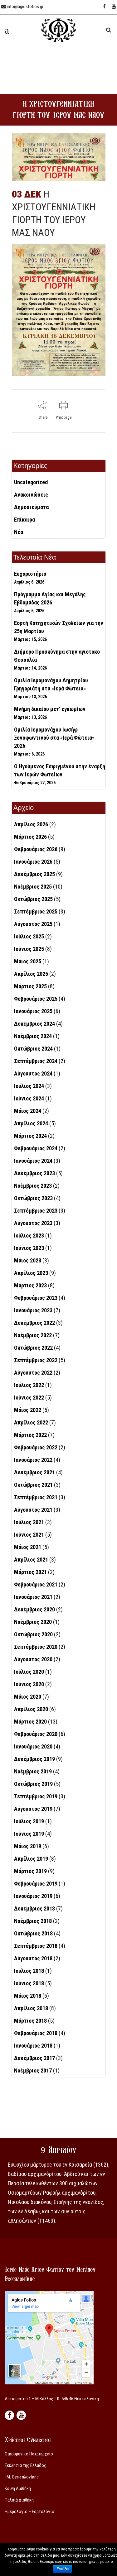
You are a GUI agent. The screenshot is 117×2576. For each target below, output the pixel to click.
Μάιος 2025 (27, 961)
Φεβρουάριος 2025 (35, 998)
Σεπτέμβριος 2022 (35, 1360)
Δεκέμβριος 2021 (34, 1472)
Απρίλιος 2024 (31, 1123)
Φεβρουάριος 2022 (35, 1447)
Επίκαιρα (24, 519)
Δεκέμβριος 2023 (34, 1173)
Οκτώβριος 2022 (33, 1347)
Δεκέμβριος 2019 (34, 1759)
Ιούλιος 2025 (29, 936)
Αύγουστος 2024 (33, 1073)
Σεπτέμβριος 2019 (35, 1796)
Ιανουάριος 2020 (33, 1746)
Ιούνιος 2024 (29, 1098)
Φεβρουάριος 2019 (35, 1883)
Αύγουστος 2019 (33, 1809)
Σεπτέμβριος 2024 (35, 1061)
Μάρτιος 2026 (30, 836)
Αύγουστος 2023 (33, 1223)
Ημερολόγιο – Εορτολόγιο (29, 2511)
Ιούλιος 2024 (29, 1086)
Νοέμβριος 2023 (33, 1185)
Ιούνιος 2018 (29, 1983)
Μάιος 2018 (27, 1995)
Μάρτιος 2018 (30, 2020)
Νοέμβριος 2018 (33, 1921)
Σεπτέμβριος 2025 (35, 911)
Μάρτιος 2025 (30, 986)
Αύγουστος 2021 (33, 1509)
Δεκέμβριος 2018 (34, 1908)
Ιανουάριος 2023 (33, 1310)
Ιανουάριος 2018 (33, 2045)
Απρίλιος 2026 (31, 824)
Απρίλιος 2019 (31, 1858)
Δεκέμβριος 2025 (34, 874)
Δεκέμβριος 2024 (34, 1023)
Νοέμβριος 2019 (33, 1771)
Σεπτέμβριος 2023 (35, 1210)
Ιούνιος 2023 (29, 1248)
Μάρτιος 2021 (30, 1572)
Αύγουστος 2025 (33, 924)
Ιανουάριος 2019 (33, 1896)
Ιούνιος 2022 (29, 1397)
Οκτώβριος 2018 (33, 1933)
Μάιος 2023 (27, 1260)
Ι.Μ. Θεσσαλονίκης (22, 2477)
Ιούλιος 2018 (29, 1971)
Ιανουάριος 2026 (33, 861)
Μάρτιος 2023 (30, 1285)
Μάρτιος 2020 (30, 1721)
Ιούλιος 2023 (29, 1235)
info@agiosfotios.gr (22, 6)
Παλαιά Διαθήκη (19, 2500)
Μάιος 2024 (27, 1111)
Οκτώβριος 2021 (33, 1484)
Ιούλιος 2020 (29, 1671)
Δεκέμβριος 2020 (34, 1609)
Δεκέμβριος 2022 (34, 1322)
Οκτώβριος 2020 (33, 1634)
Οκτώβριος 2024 (33, 1048)
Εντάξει (62, 2569)
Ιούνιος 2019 (29, 1833)
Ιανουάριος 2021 (33, 1597)
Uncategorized (31, 482)
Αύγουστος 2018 (33, 1958)
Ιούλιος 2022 (29, 1385)
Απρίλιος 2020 (31, 1709)
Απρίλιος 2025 (31, 974)
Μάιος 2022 (27, 1410)
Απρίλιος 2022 (31, 1422)
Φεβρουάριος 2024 (35, 1148)
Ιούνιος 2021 (29, 1534)
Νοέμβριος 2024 (33, 1036)
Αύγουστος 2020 (33, 1659)
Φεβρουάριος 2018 (35, 2033)
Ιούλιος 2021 (29, 1522)
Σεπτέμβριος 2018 (35, 1946)
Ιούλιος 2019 (29, 1821)
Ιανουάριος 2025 (33, 1011)
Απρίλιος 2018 (31, 2008)
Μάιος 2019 (27, 1846)
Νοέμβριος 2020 (33, 1622)
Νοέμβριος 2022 (33, 1335)
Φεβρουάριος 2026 (35, 849)
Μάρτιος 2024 (30, 1136)
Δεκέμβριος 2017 (34, 2058)
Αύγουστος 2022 (33, 1372)
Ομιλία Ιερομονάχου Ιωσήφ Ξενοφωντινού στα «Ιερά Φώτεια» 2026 (54, 737)
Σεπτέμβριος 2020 (35, 1646)
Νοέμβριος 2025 (33, 886)
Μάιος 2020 (27, 1696)
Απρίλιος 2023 (31, 1273)
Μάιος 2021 (27, 1547)
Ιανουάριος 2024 (33, 1160)
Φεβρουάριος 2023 (35, 1298)
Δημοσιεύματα (31, 507)
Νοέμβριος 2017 (33, 2070)
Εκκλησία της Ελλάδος (25, 2465)
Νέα (18, 532)
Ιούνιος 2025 (29, 949)
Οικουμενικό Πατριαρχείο (29, 2454)
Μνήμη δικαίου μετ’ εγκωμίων (49, 709)
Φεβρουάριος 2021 (35, 1584)
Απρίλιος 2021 (31, 1559)
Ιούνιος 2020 (29, 1684)
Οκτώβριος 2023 (33, 1198)
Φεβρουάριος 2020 (35, 1734)
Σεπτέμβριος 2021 (35, 1497)
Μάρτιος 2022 (30, 1435)
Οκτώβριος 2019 (33, 1784)
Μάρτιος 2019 (30, 1871)
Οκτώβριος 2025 (33, 899)
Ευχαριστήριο (30, 573)
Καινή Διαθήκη (18, 2488)
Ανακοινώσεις (31, 494)
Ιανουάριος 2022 (33, 1460)
